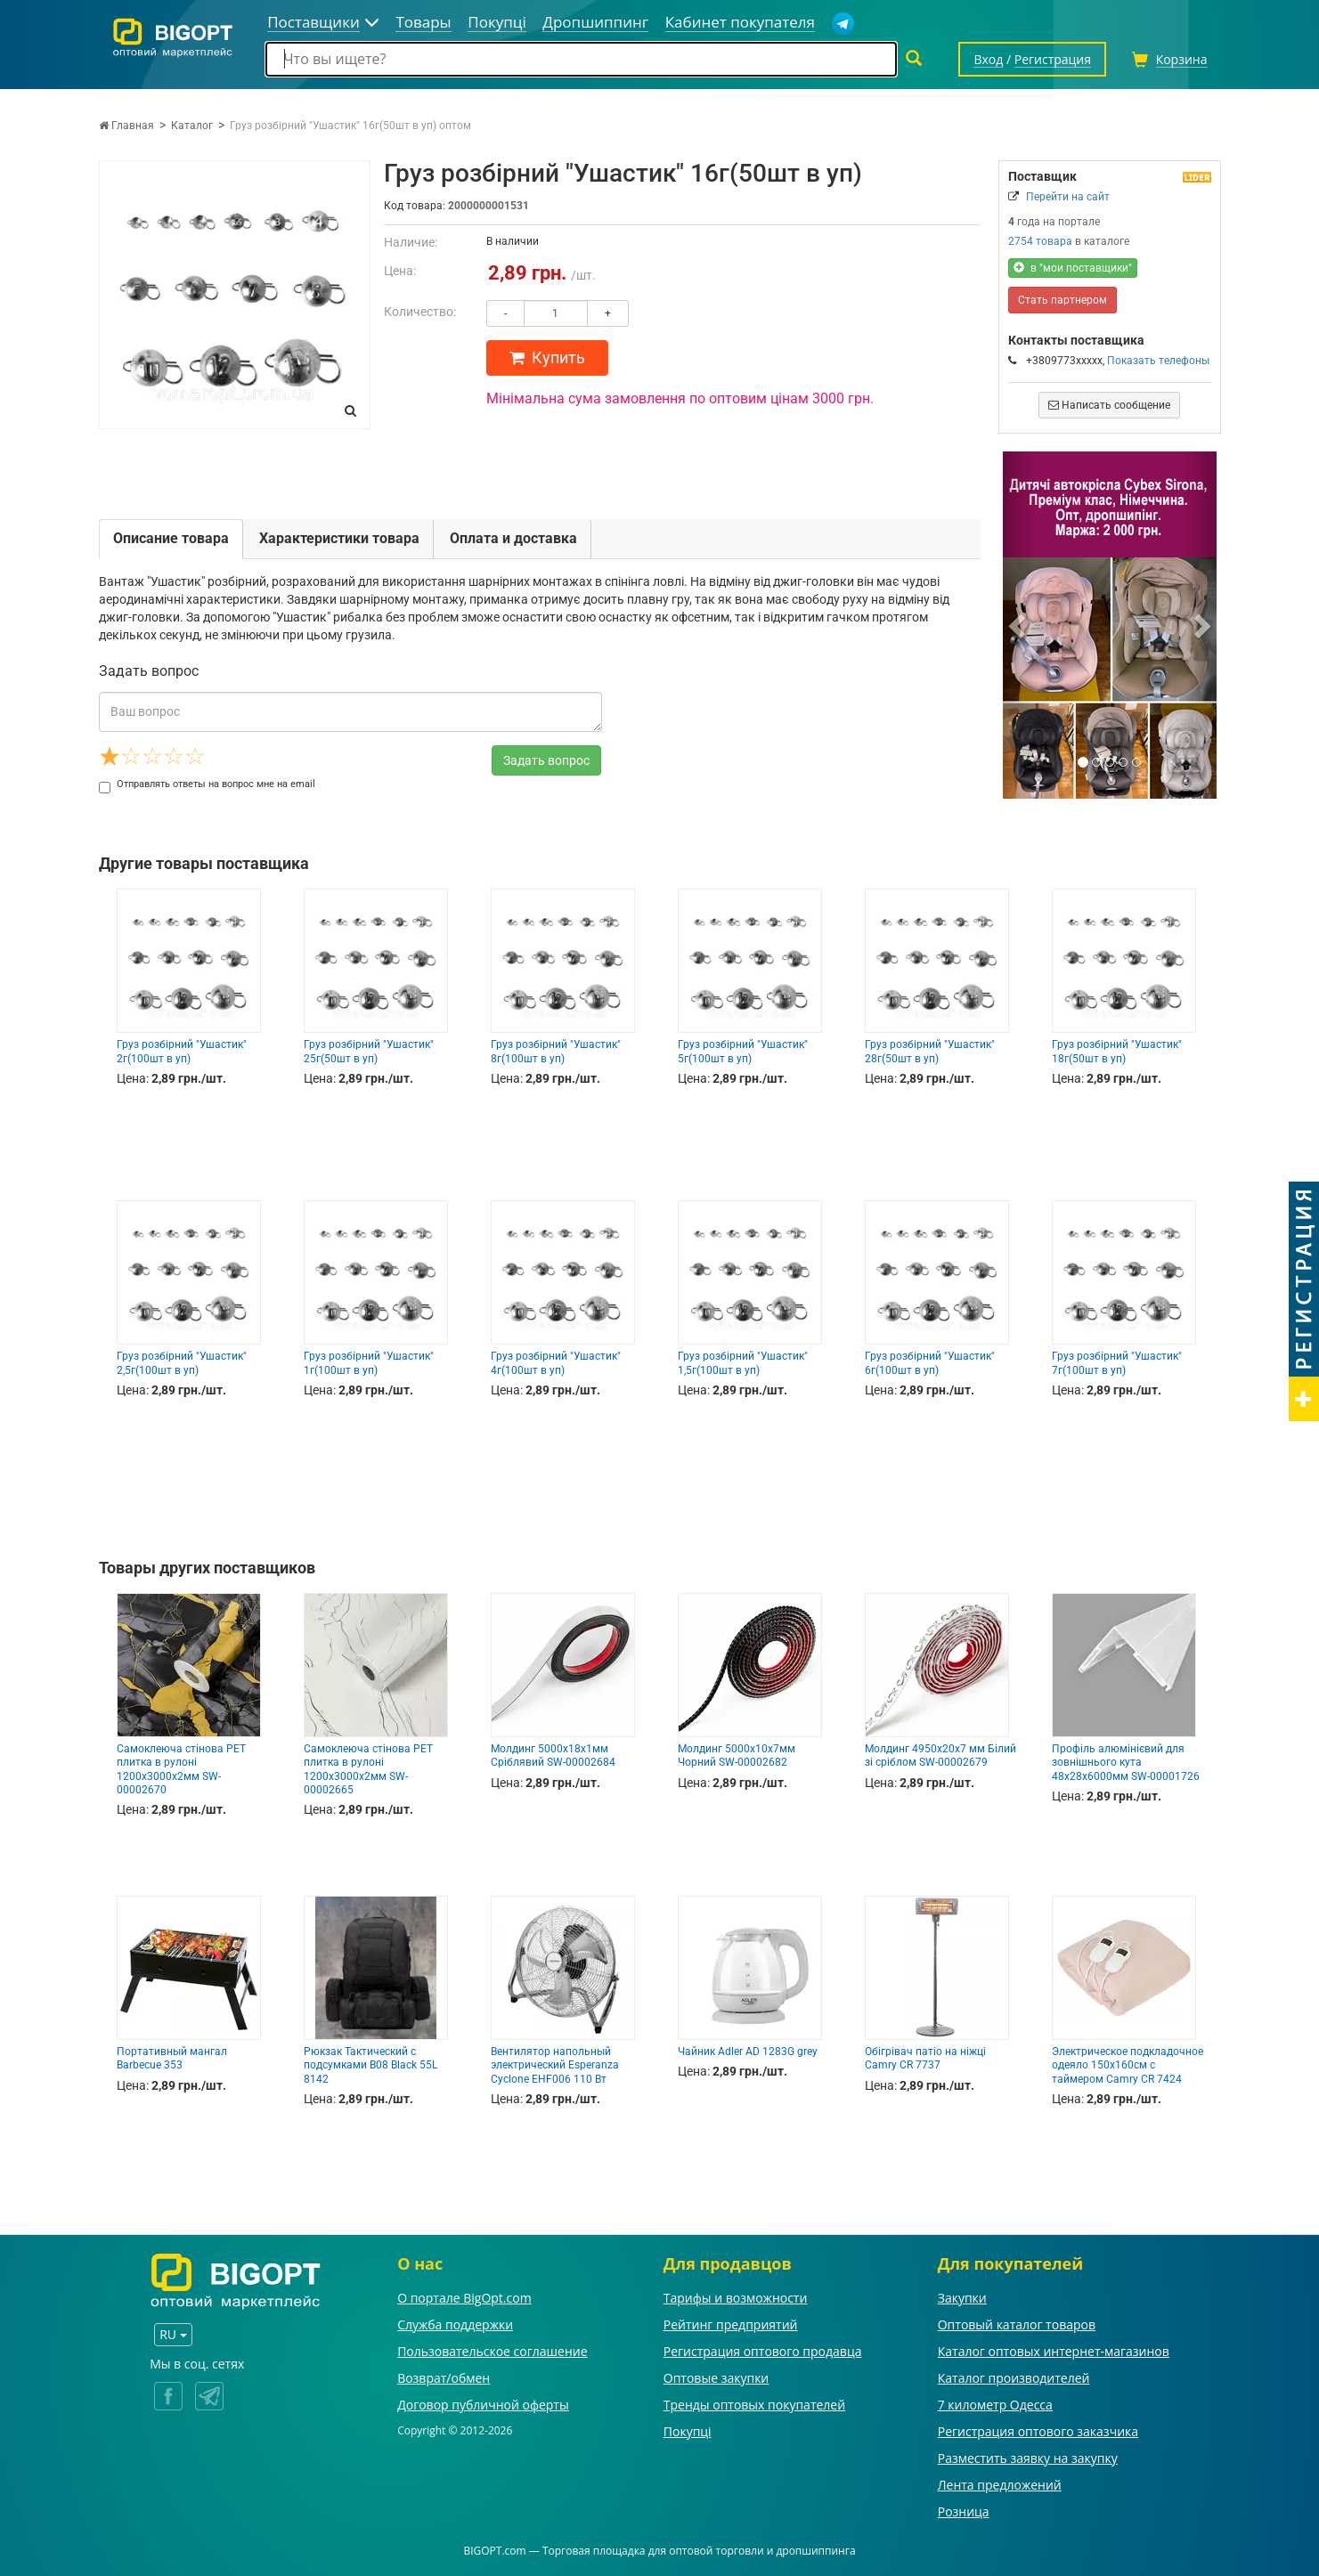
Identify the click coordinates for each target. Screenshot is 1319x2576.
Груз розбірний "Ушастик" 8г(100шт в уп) (556, 1051)
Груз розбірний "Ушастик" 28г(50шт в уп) (930, 1051)
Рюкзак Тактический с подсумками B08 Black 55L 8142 (370, 2065)
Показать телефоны (1158, 360)
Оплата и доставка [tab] (513, 538)
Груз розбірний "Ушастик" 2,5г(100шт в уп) (182, 1363)
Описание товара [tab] (171, 538)
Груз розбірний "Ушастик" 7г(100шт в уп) (1117, 1363)
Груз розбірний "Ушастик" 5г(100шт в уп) (743, 1051)
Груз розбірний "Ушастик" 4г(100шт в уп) (556, 1363)
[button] (1019, 625)
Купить (547, 357)
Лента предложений (1000, 2484)
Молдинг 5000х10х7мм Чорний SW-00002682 (736, 1755)
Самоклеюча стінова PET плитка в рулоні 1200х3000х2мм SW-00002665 (368, 1769)
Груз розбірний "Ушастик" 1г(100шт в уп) (369, 1363)
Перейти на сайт (1068, 197)
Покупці (688, 2431)
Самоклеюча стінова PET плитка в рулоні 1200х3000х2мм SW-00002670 (181, 1769)
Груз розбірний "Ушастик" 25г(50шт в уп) (369, 1051)
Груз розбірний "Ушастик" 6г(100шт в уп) (930, 1363)
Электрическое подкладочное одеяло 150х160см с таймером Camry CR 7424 (1127, 2065)
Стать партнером (1062, 300)
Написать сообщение (1109, 405)
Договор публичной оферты (483, 2404)
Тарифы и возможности (736, 2297)
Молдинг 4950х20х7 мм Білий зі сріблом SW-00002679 (940, 1755)
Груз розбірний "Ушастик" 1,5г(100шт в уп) (743, 1363)
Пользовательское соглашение (492, 2351)
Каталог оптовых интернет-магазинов (1053, 2351)
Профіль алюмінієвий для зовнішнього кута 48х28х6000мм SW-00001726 (1126, 1763)
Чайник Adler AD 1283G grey (748, 2051)
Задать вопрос (546, 760)
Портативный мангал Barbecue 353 (172, 2058)
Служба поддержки (455, 2324)
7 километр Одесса (995, 2404)
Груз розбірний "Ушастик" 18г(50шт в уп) (1117, 1051)
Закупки (962, 2297)
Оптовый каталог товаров (1016, 2324)
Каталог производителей (1014, 2377)
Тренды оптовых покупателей (754, 2404)
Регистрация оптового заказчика (1038, 2431)
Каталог (192, 125)
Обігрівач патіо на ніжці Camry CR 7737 (925, 2058)
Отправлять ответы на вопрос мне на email (207, 784)
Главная (126, 125)
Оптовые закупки (716, 2377)
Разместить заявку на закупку (1028, 2458)
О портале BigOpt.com (464, 2297)
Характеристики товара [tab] (339, 538)
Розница (963, 2511)
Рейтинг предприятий (731, 2324)
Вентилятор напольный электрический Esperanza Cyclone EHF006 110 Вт (555, 2065)
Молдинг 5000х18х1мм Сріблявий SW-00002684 (553, 1755)
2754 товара (1040, 241)
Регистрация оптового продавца (763, 2351)
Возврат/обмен (443, 2377)
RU (172, 2334)
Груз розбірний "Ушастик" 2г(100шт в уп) (182, 1051)
